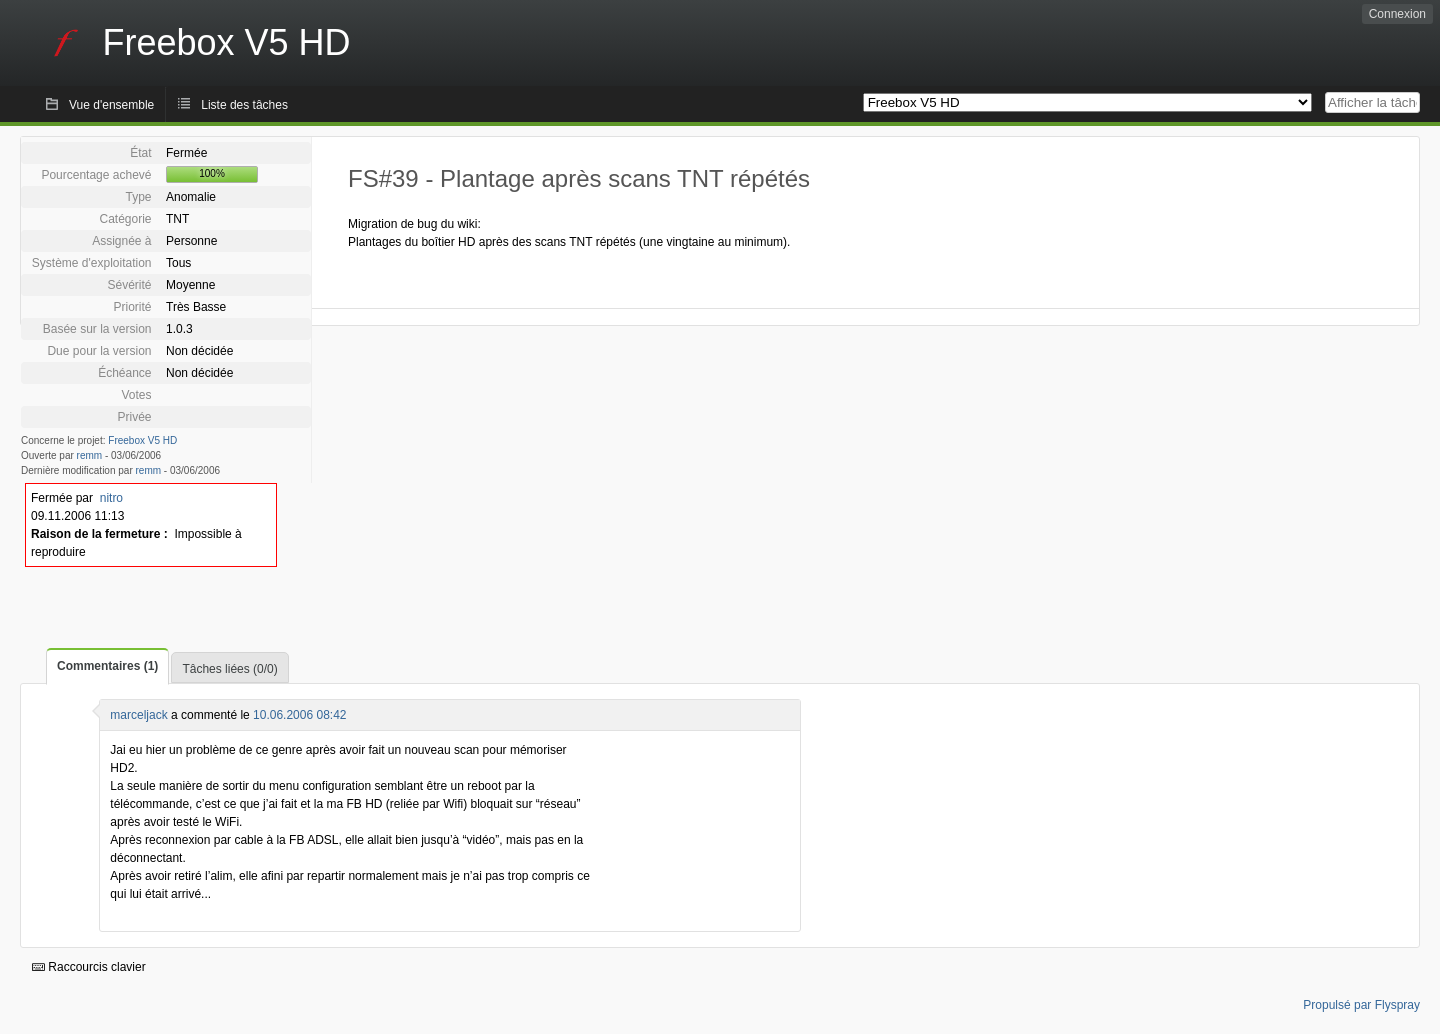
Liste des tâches (244, 105)
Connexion (1397, 14)
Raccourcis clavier (89, 967)
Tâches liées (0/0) (229, 669)
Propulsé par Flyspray (1361, 1005)
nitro (111, 498)
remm (90, 455)
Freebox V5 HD (142, 440)
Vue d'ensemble (111, 105)
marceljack (138, 715)
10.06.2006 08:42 (299, 715)
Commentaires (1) (107, 666)
